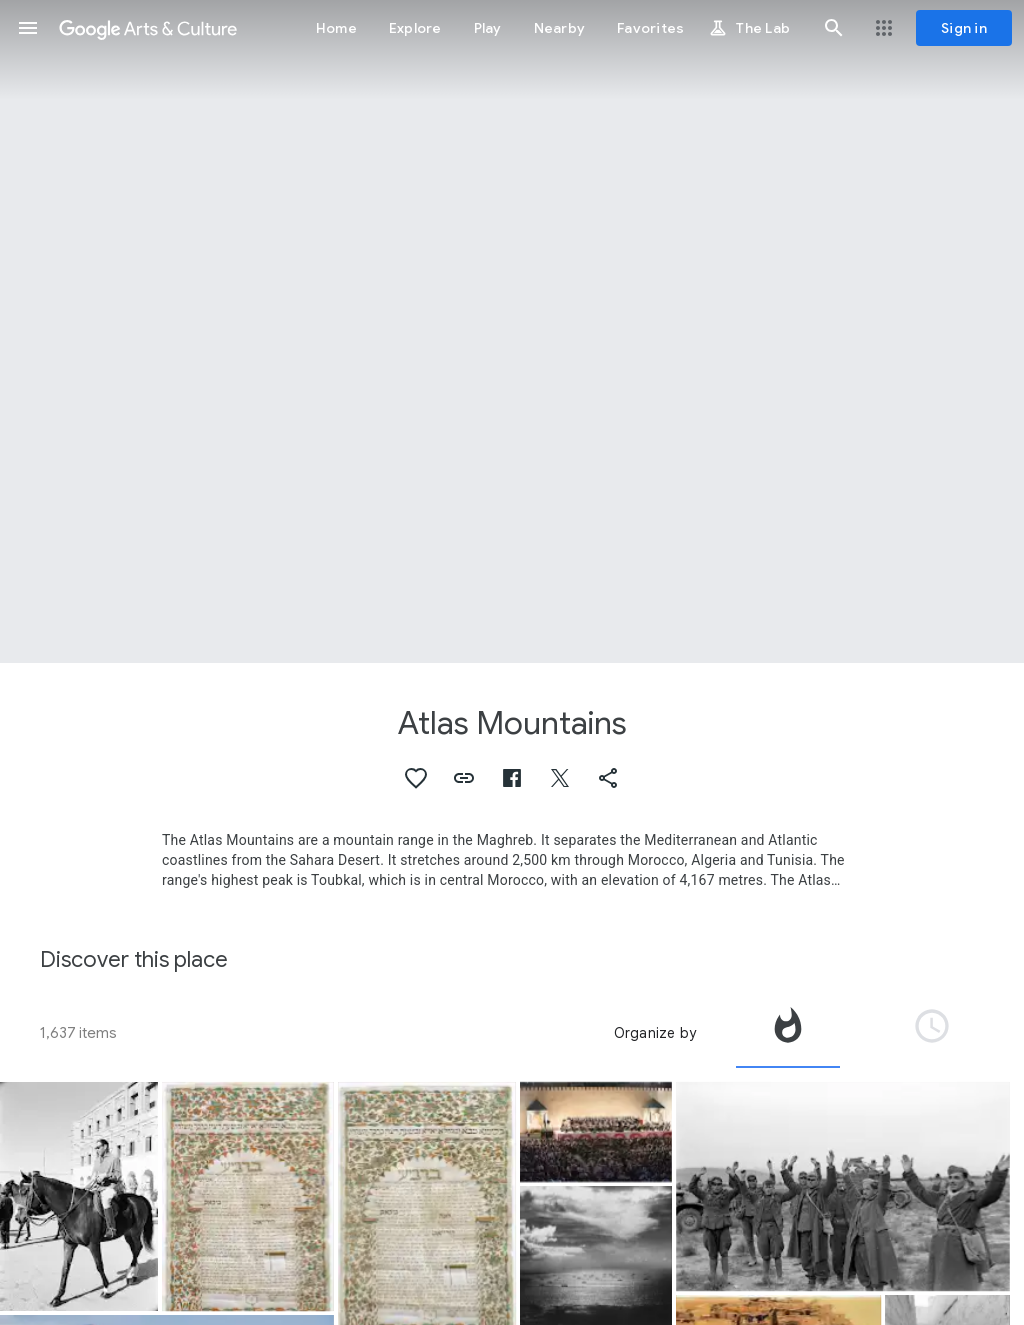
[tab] (788, 1033)
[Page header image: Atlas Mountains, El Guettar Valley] (512, 331)
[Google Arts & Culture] (148, 28)
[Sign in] (964, 28)
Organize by (655, 1033)
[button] (28, 28)
